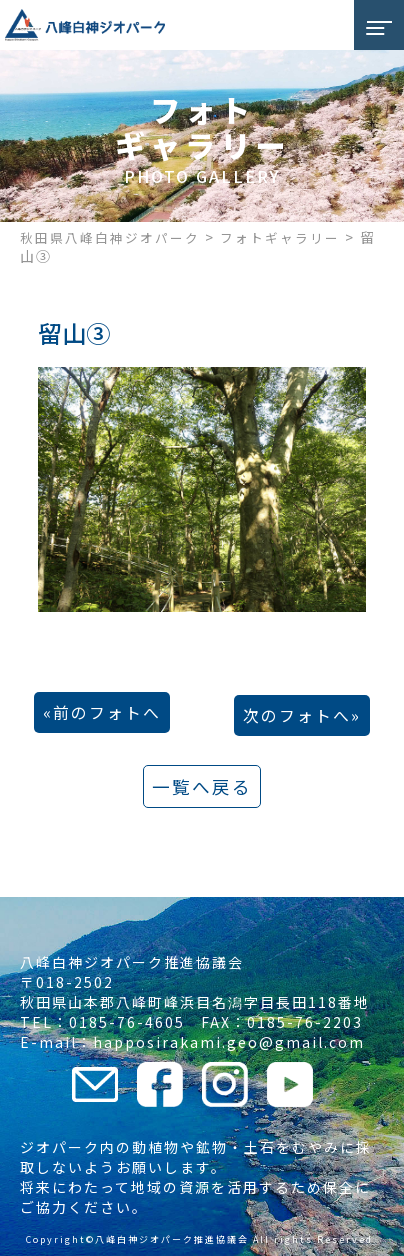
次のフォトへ (297, 715)
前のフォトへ (107, 712)
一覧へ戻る (202, 786)
